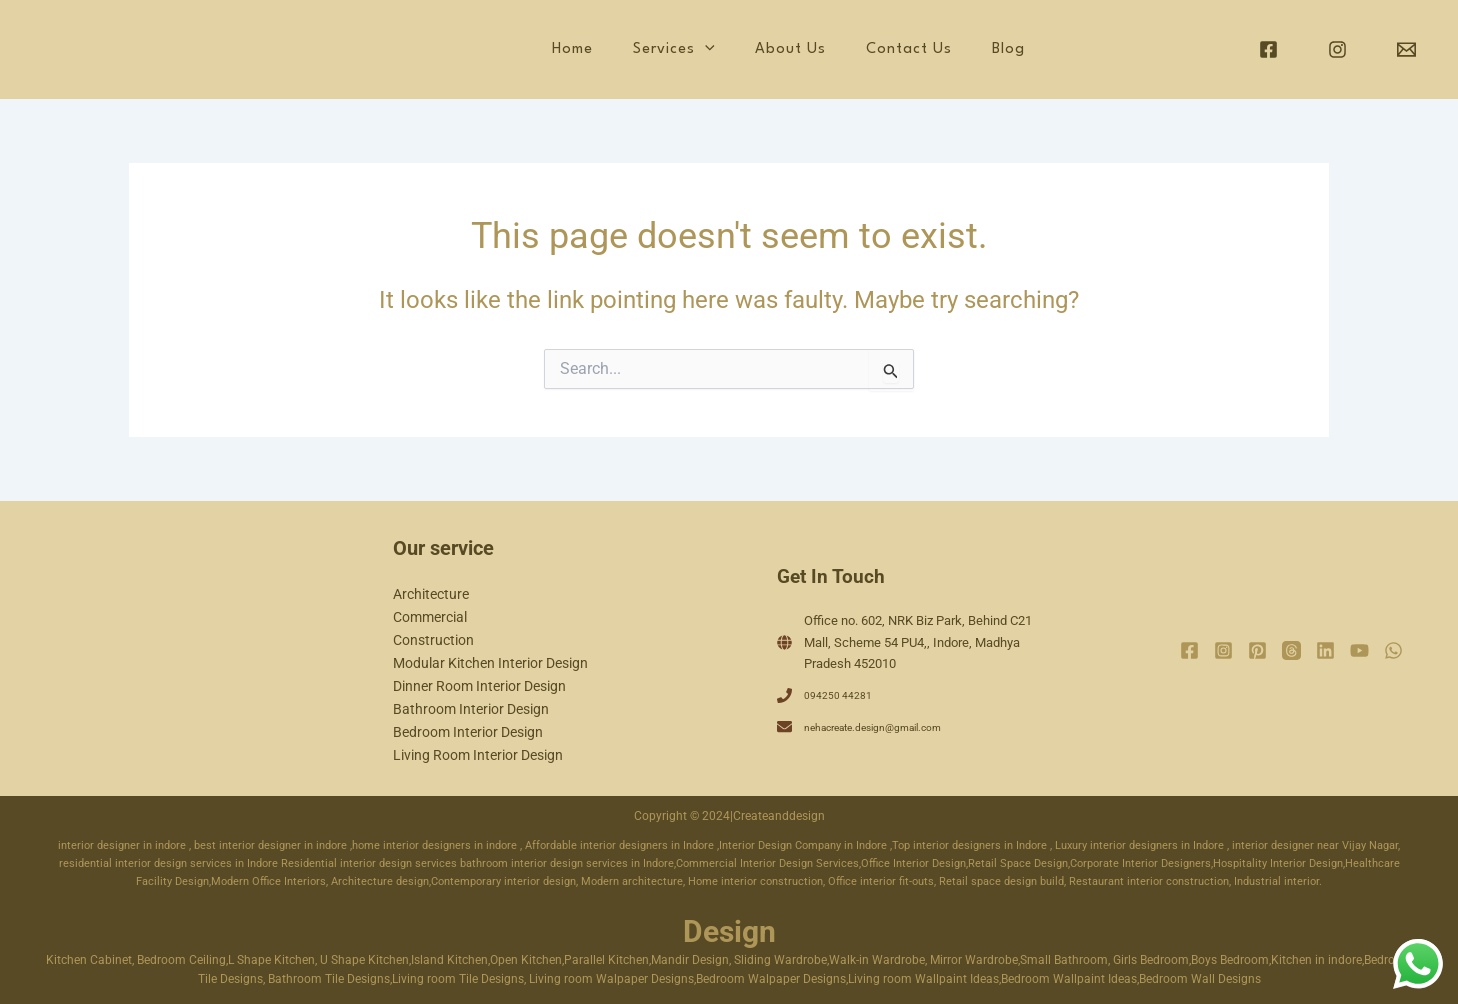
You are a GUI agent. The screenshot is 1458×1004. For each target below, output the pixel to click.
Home (662, 49)
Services (745, 50)
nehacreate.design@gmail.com (892, 726)
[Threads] (1291, 650)
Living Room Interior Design (478, 755)
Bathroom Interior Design (471, 709)
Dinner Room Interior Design (479, 686)
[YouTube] (1359, 650)
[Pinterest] (1257, 650)
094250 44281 (844, 694)
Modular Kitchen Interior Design (490, 663)
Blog (1022, 49)
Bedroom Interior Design (468, 732)
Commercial (430, 617)
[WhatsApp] (1393, 650)
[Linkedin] (1325, 650)
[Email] (1406, 49)
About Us (842, 49)
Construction (433, 640)
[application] (776, 50)
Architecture (431, 594)
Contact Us (942, 49)
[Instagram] (1337, 49)
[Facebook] (1268, 49)
